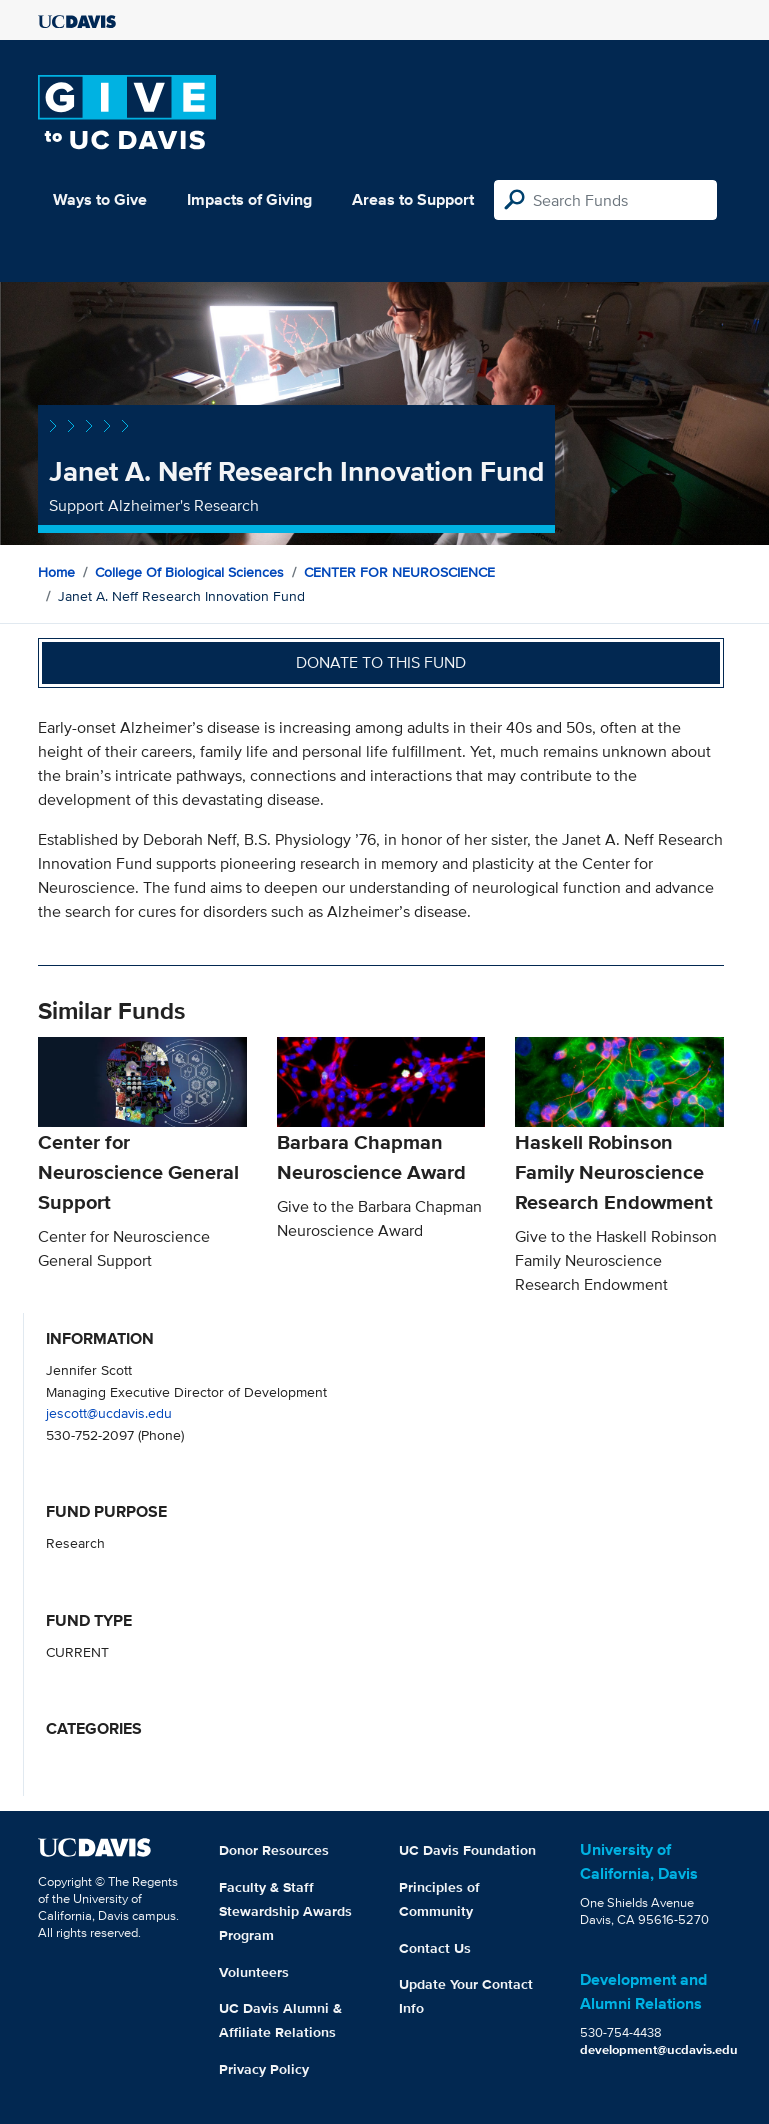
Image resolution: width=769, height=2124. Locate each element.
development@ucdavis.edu (659, 2049)
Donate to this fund (381, 662)
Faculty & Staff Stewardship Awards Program (285, 1911)
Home (56, 572)
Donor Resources (274, 1850)
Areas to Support (413, 199)
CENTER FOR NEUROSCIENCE (399, 572)
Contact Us (435, 1948)
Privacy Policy (264, 2069)
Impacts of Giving (249, 199)
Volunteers (254, 1972)
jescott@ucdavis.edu (109, 1412)
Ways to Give (100, 199)
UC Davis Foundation (467, 1850)
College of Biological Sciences (189, 572)
